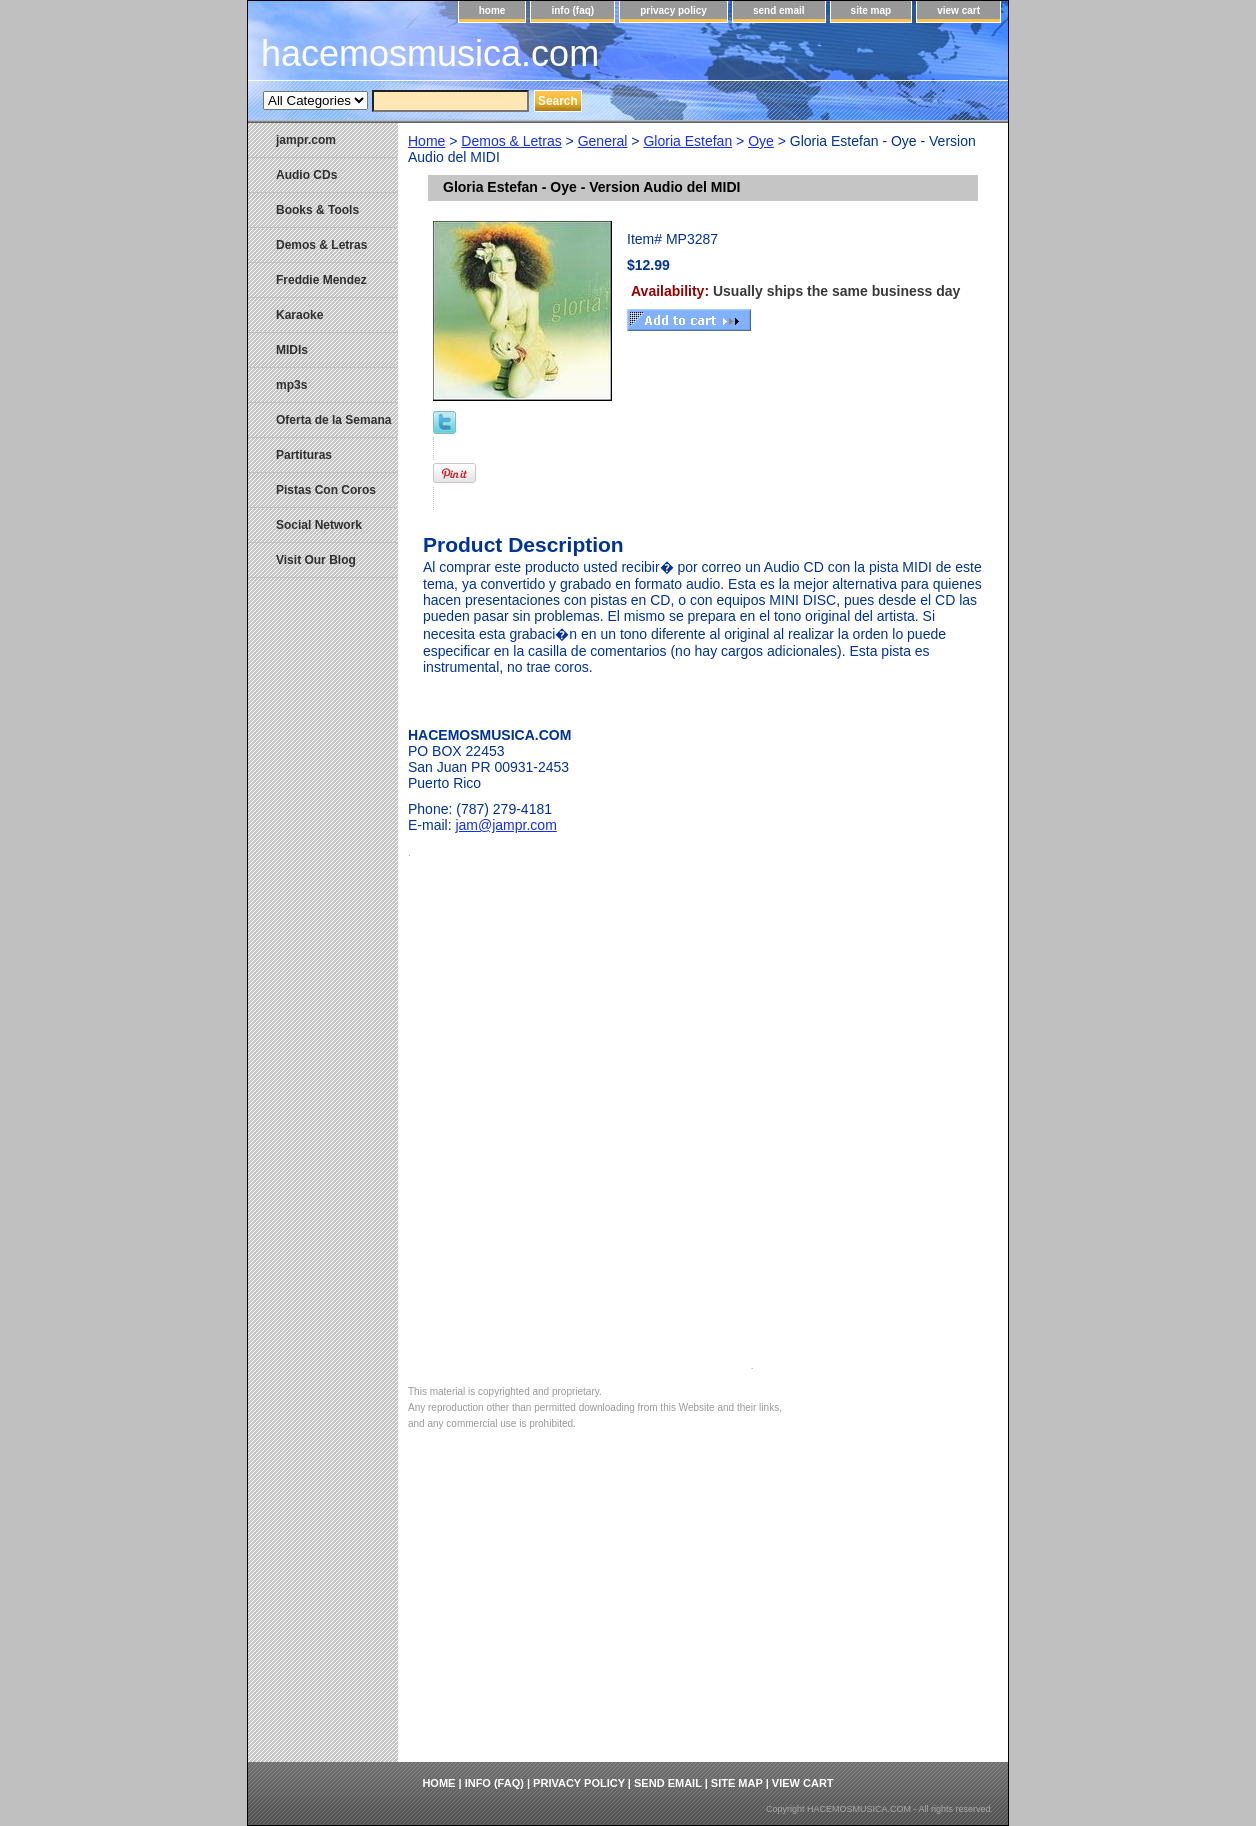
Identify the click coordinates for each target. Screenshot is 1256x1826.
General (603, 141)
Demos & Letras (511, 141)
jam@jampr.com (505, 825)
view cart (958, 10)
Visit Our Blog (316, 560)
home (492, 10)
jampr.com (306, 140)
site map (871, 10)
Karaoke (299, 315)
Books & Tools (317, 210)
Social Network (319, 525)
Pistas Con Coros (326, 490)
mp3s (291, 385)
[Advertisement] (703, 1612)
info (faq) (572, 10)
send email (779, 10)
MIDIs (292, 350)
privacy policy (673, 10)
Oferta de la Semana (333, 420)
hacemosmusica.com (430, 53)
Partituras (304, 455)
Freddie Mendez (321, 280)
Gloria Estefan (687, 141)
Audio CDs (306, 175)
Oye (761, 141)
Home (426, 141)
